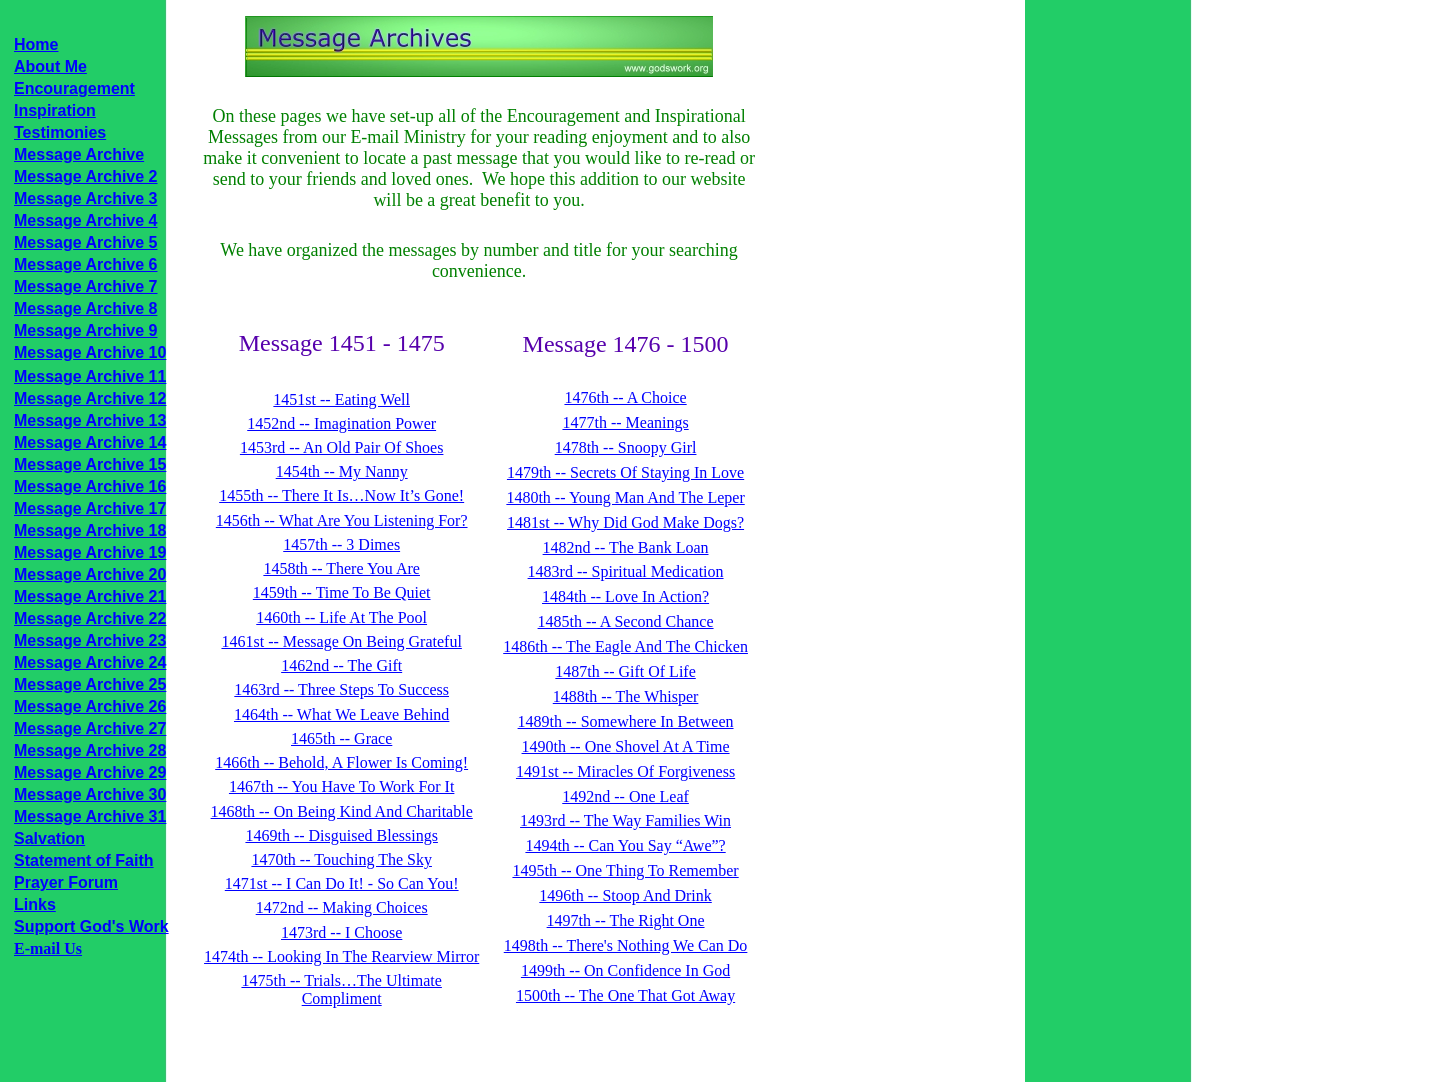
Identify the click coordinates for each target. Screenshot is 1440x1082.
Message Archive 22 (90, 618)
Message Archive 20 (90, 574)
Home (36, 44)
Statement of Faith (84, 860)
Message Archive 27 (90, 728)
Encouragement (74, 88)
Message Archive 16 (90, 486)
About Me (50, 66)
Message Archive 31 (90, 816)
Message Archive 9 (85, 330)
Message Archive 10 (90, 352)
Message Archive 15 (90, 464)
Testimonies (60, 132)
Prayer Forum (66, 882)
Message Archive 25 (90, 684)
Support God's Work (91, 926)
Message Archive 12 (90, 398)
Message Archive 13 (90, 420)
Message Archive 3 (85, 198)
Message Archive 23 (90, 640)
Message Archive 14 (90, 442)
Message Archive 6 (85, 264)
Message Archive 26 (90, 706)
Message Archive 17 (90, 508)
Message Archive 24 (90, 662)
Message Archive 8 (85, 308)
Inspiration (55, 110)
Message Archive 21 (90, 596)
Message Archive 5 (85, 242)
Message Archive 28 (90, 750)
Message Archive (79, 154)
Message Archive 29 (90, 772)
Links (35, 904)
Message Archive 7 (85, 286)
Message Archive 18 (90, 530)
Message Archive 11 (90, 376)
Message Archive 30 (90, 794)
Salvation (49, 838)
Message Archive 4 (85, 220)
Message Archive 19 (90, 552)
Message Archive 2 (85, 176)
